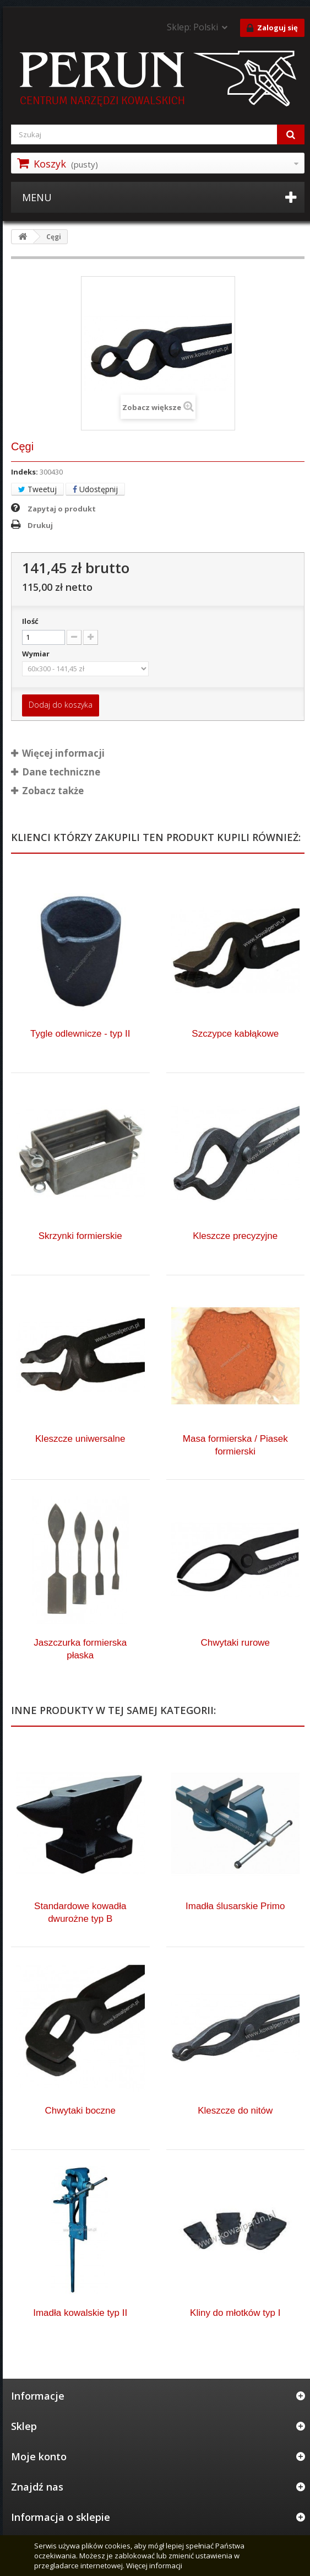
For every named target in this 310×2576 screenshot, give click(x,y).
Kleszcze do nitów (235, 2110)
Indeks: (24, 472)
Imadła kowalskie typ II (80, 2313)
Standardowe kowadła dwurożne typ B (80, 1912)
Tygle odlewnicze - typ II (80, 1033)
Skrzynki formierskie (80, 1236)
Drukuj (40, 525)
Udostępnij (95, 489)
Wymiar (36, 654)
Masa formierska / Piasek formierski (235, 1445)
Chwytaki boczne (80, 2110)
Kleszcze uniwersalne (80, 1438)
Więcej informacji (154, 2565)
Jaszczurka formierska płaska (80, 1649)
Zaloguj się (272, 28)
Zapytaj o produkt (62, 509)
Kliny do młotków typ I (235, 2313)
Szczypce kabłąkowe (235, 1033)
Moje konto (39, 2456)
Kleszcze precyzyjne (235, 1236)
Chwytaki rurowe (235, 1642)
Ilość (30, 621)
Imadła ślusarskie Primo (235, 1906)
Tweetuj (37, 489)
